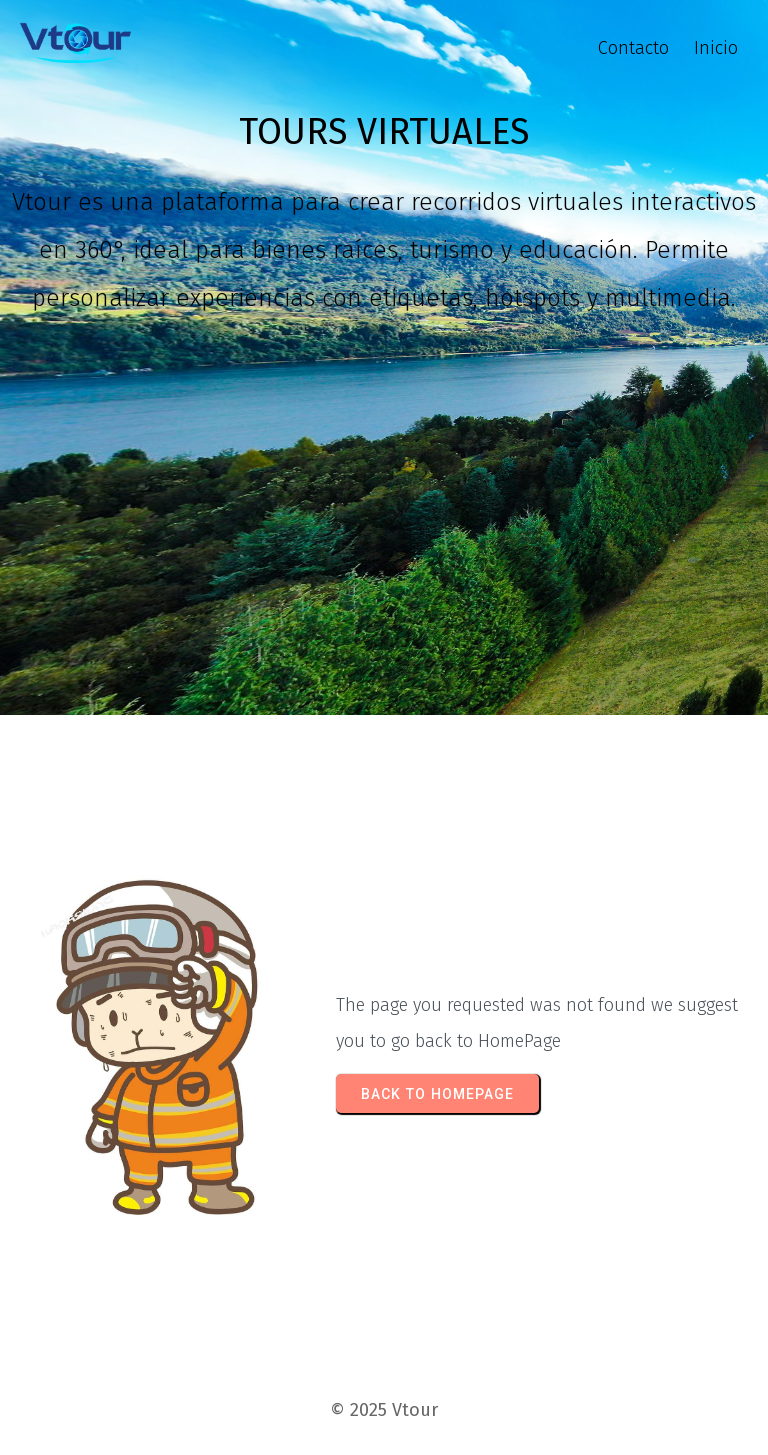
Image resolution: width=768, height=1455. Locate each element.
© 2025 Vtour (384, 1410)
